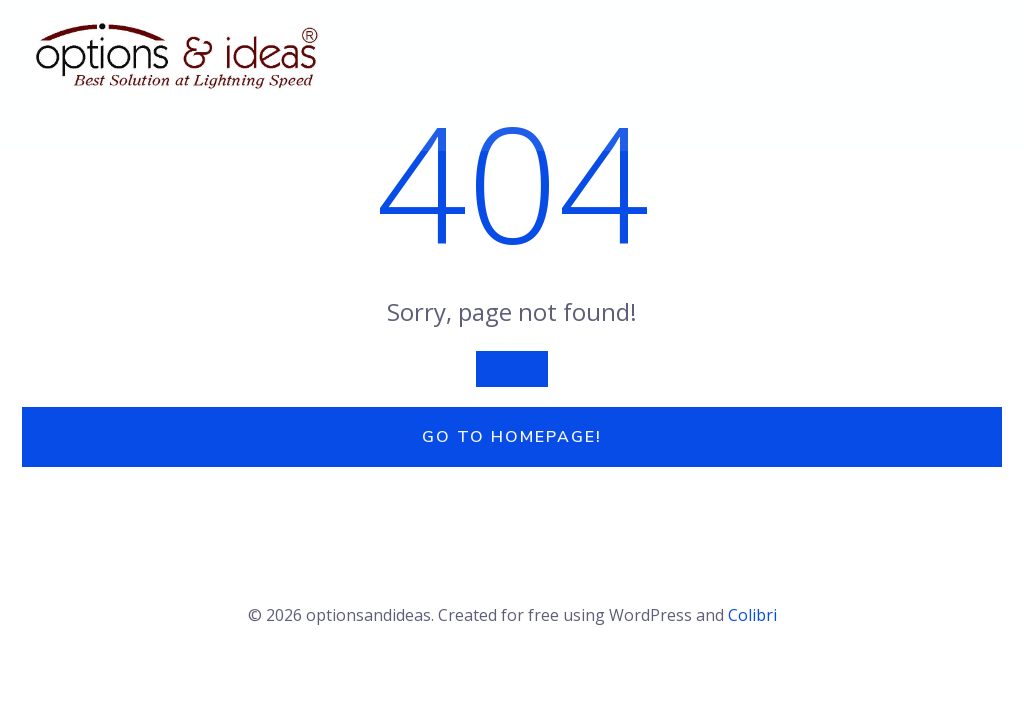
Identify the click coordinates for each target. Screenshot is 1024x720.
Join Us (738, 110)
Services (488, 110)
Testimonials (620, 110)
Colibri (752, 615)
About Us (307, 110)
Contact (839, 110)
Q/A (395, 110)
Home (211, 110)
